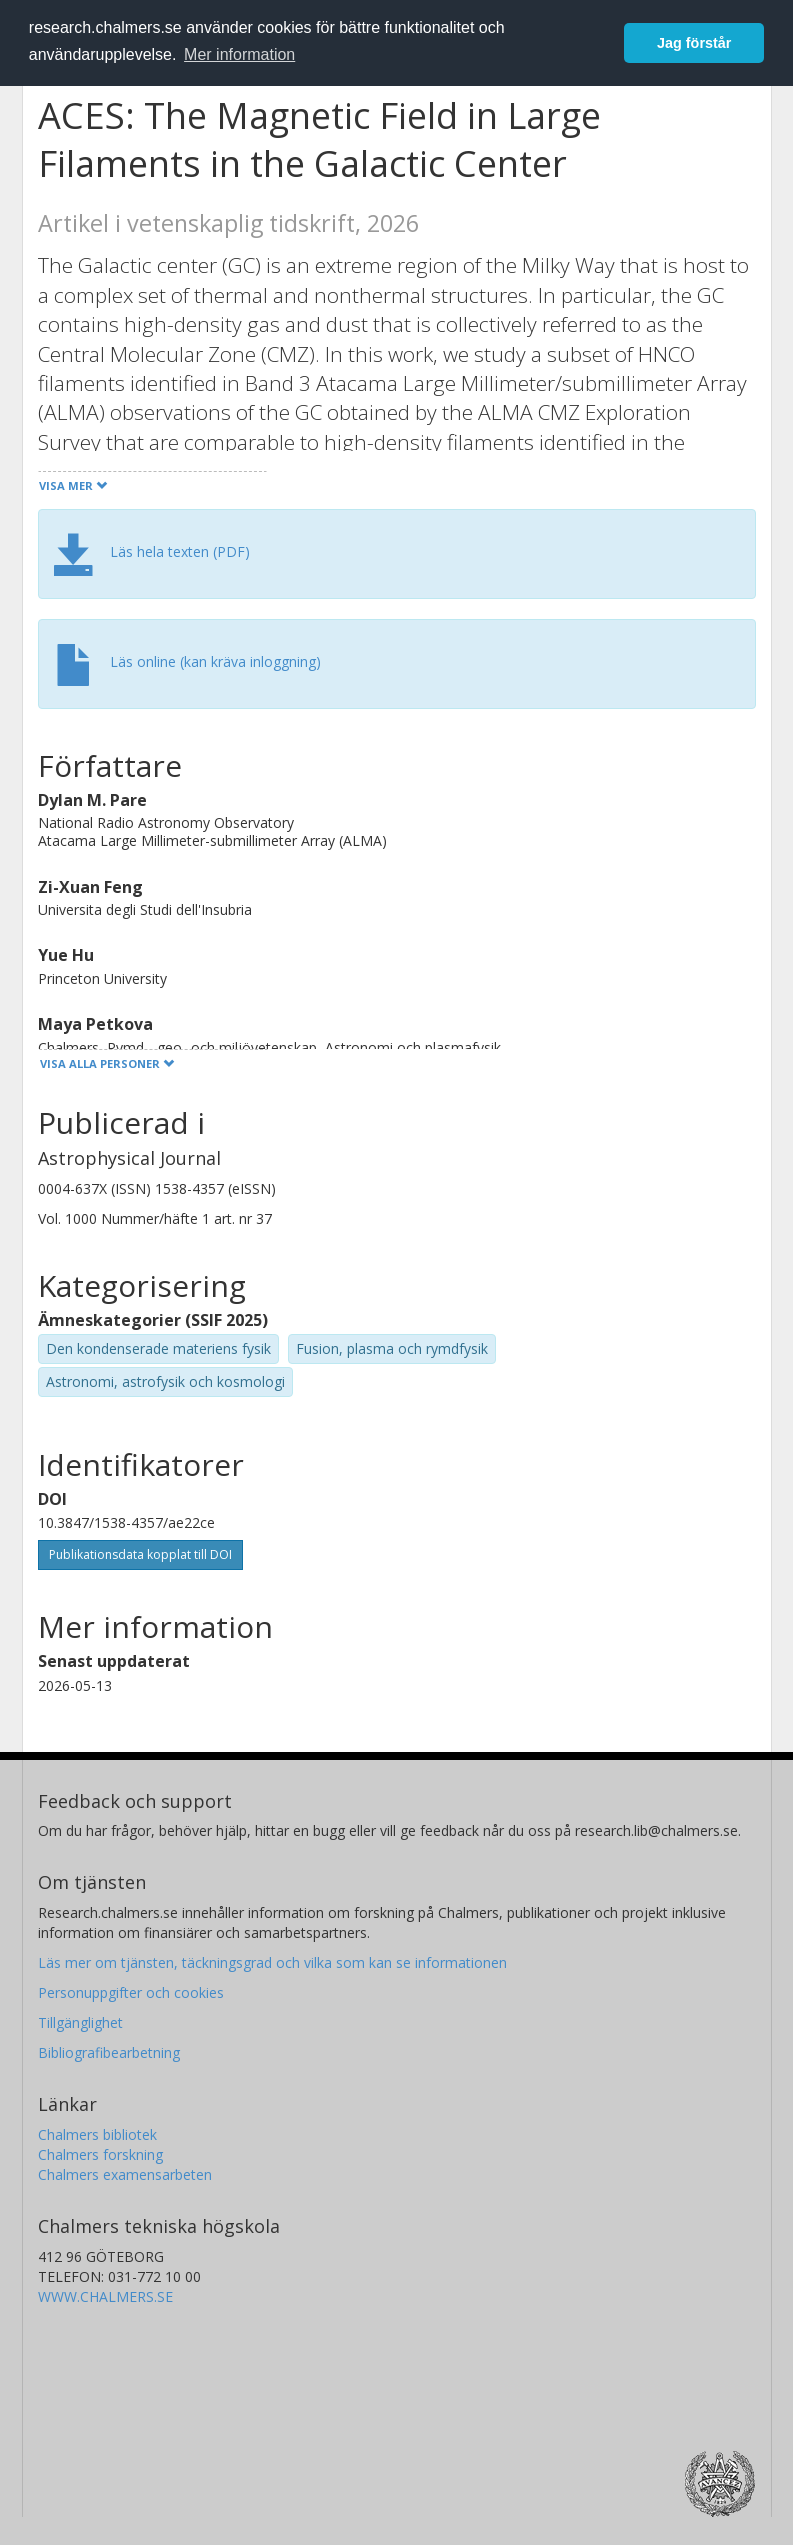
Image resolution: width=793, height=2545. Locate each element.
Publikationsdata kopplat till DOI (140, 1554)
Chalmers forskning (100, 2154)
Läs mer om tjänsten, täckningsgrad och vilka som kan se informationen (272, 1962)
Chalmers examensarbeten (125, 2174)
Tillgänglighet (80, 2022)
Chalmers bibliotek (97, 2134)
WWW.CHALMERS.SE (105, 2296)
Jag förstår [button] (694, 43)
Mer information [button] (239, 54)
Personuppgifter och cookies (131, 1992)
